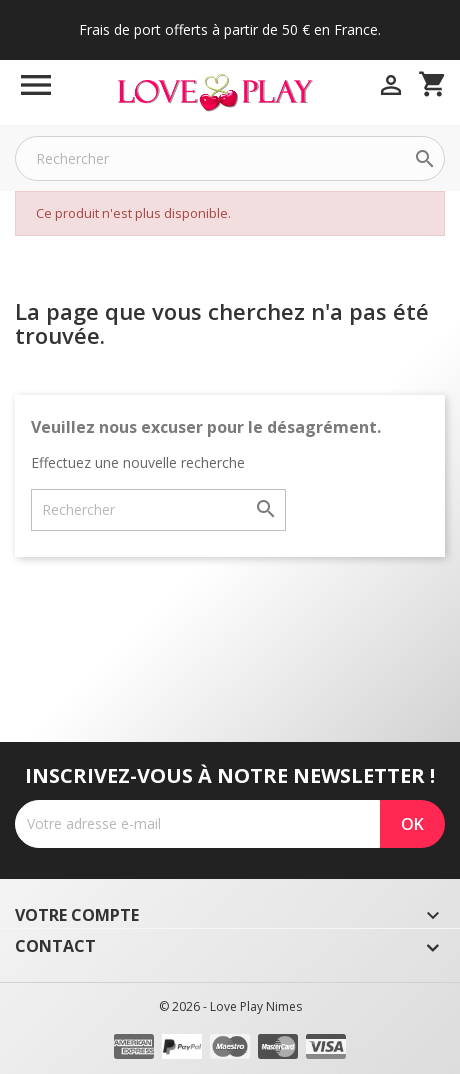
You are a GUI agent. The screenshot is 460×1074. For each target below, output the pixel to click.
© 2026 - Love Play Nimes (230, 1006)
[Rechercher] (230, 158)
